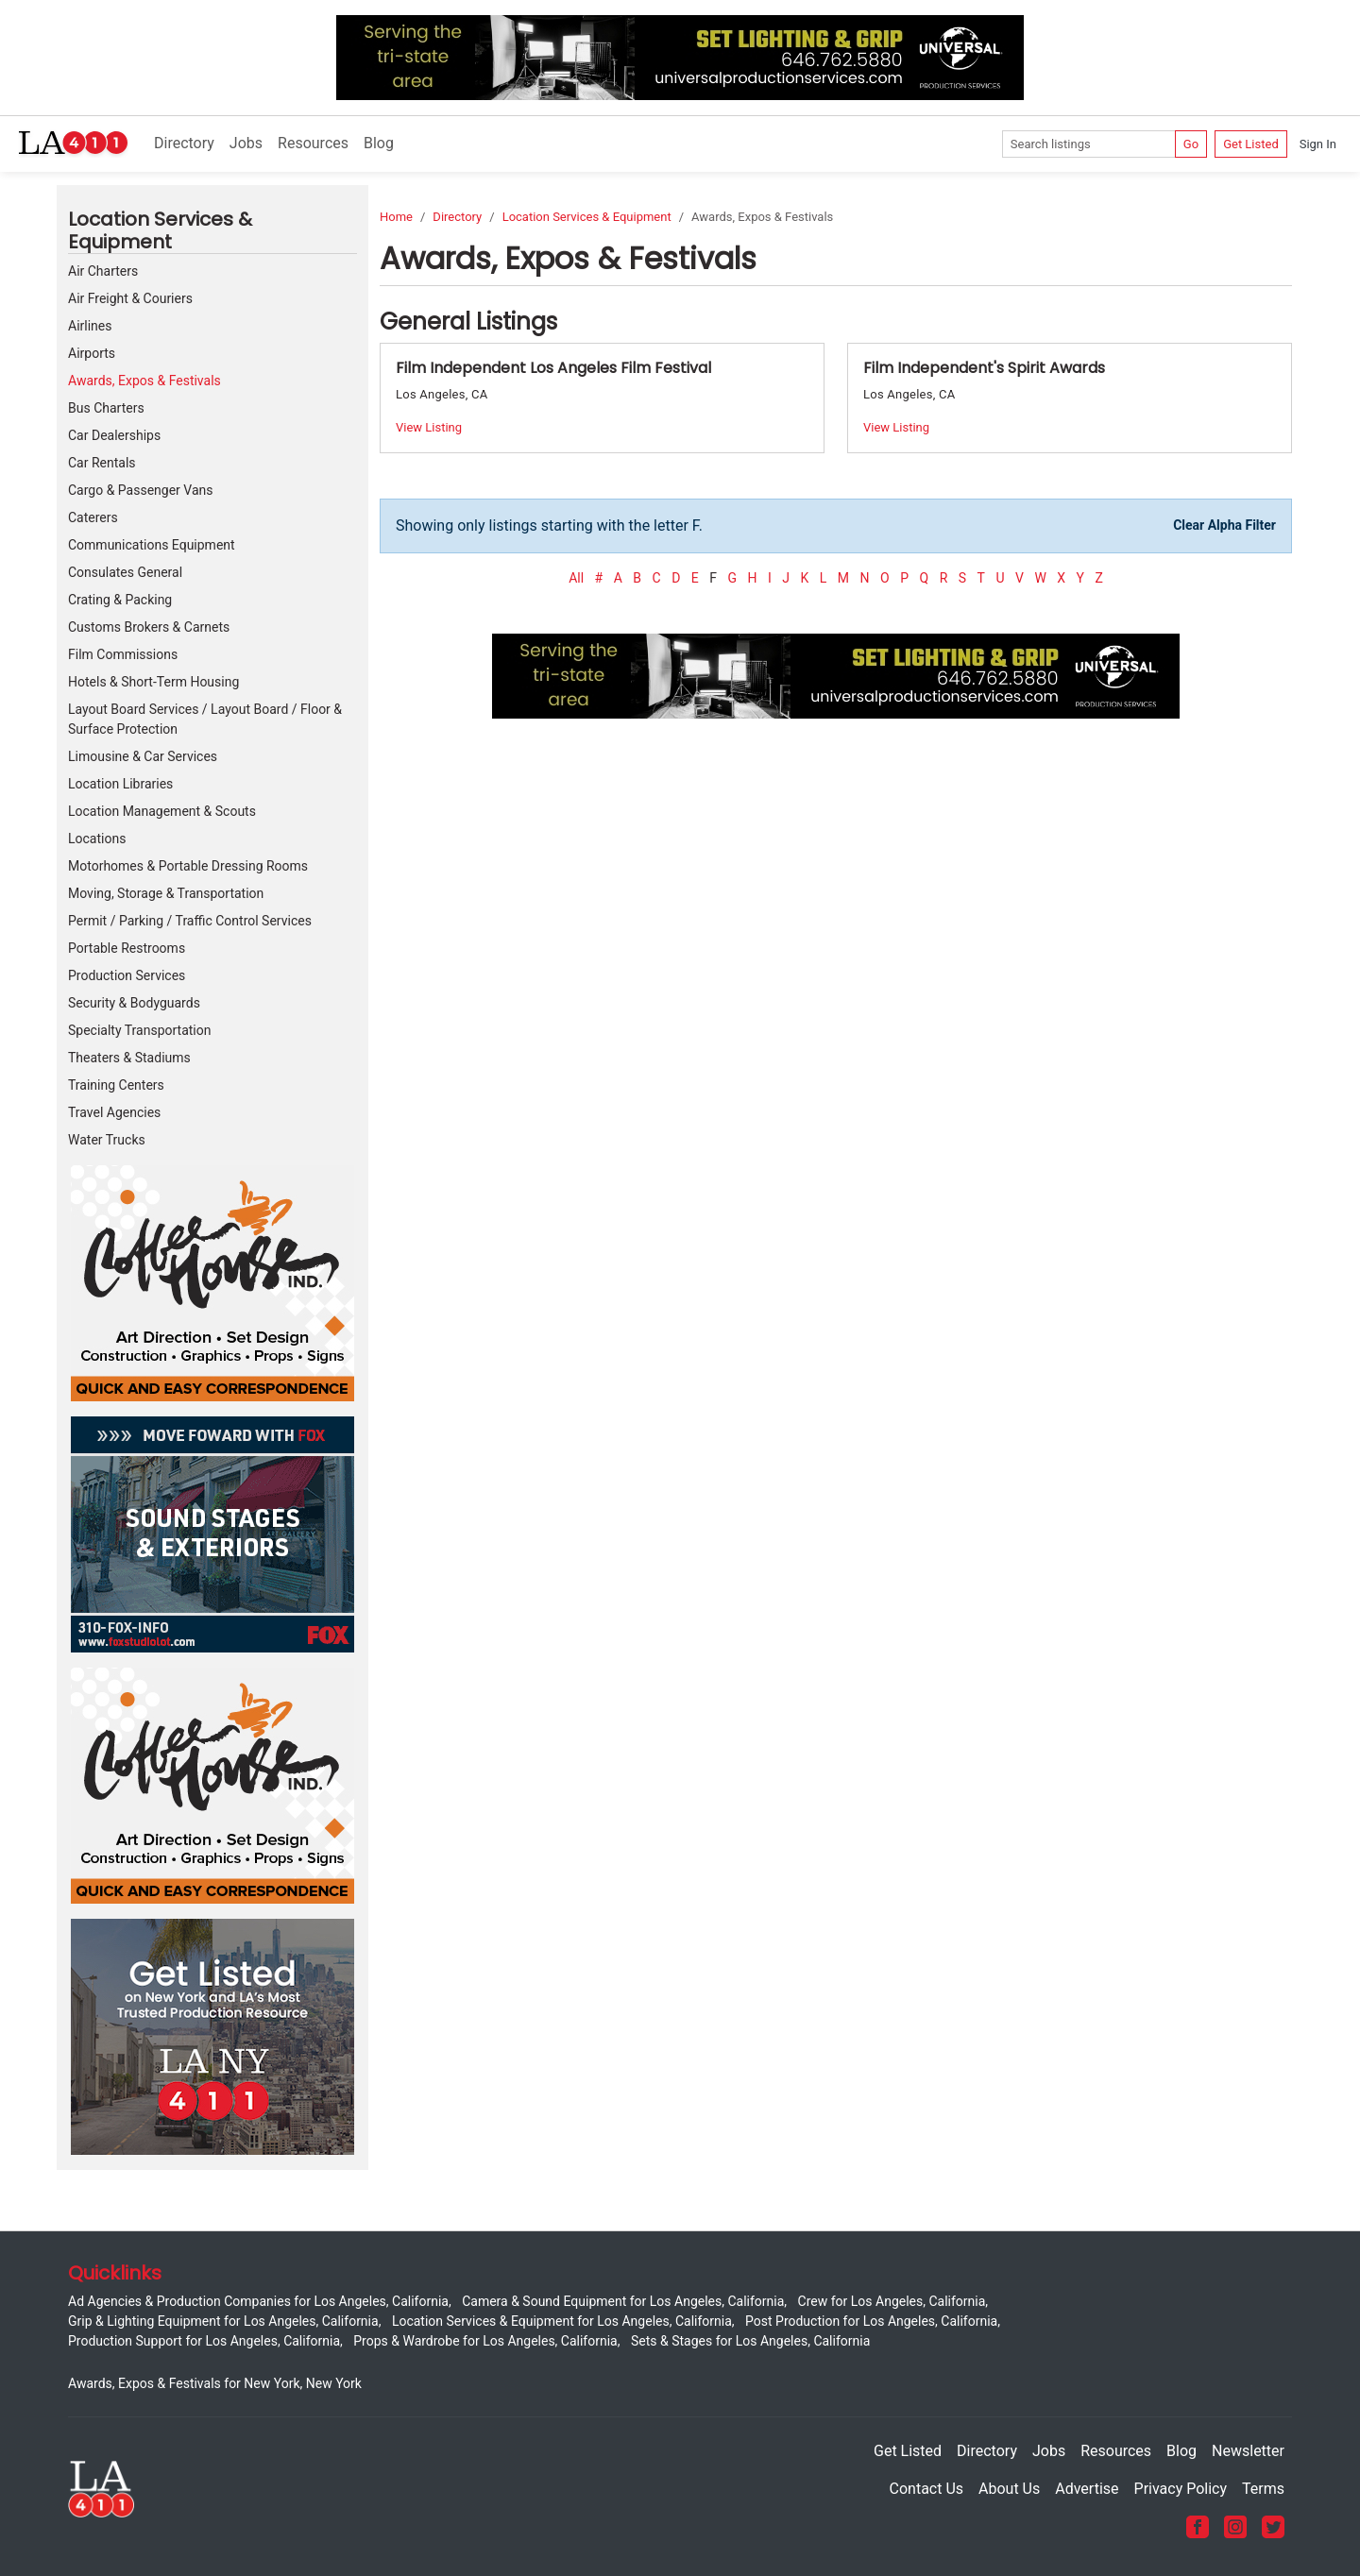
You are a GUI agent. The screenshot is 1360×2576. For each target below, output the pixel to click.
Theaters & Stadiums (129, 1057)
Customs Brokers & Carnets (149, 627)
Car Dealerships (114, 435)
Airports (91, 353)
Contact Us (927, 2489)
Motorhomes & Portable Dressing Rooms (188, 865)
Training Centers (116, 1085)
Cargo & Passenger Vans (140, 490)
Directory (184, 143)
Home (396, 217)
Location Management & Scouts (162, 811)
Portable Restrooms (126, 948)
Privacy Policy (1181, 2489)
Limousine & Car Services (142, 756)
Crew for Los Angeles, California (892, 2301)
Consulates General (125, 572)
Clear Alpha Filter (1224, 525)
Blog (379, 143)
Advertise (1086, 2489)
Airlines (89, 325)
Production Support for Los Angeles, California (204, 2340)
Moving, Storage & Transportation (166, 893)
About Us (1009, 2489)
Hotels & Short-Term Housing (153, 681)
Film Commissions (123, 654)
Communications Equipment (151, 544)
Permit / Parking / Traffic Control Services (190, 920)
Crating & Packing (120, 599)
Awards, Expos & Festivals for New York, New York (215, 2383)
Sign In (1318, 144)
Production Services (126, 975)
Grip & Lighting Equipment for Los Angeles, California (223, 2321)
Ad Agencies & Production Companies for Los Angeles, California (258, 2301)
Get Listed (1251, 144)
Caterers (93, 517)
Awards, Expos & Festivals (144, 380)
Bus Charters (106, 407)
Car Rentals (102, 462)
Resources (313, 143)
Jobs (246, 143)
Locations (97, 838)
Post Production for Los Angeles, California (871, 2321)
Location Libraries (120, 783)
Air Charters (103, 271)
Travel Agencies (114, 1112)
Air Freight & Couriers (130, 298)
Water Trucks (106, 1139)
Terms (1263, 2489)
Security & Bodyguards (134, 1002)
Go (1190, 144)
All (576, 577)
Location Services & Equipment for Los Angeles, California (562, 2321)
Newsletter (1248, 2451)
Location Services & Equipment (587, 217)
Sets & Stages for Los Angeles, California (750, 2340)
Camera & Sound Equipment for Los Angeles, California (623, 2301)
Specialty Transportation (139, 1030)
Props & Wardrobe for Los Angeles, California (485, 2340)
